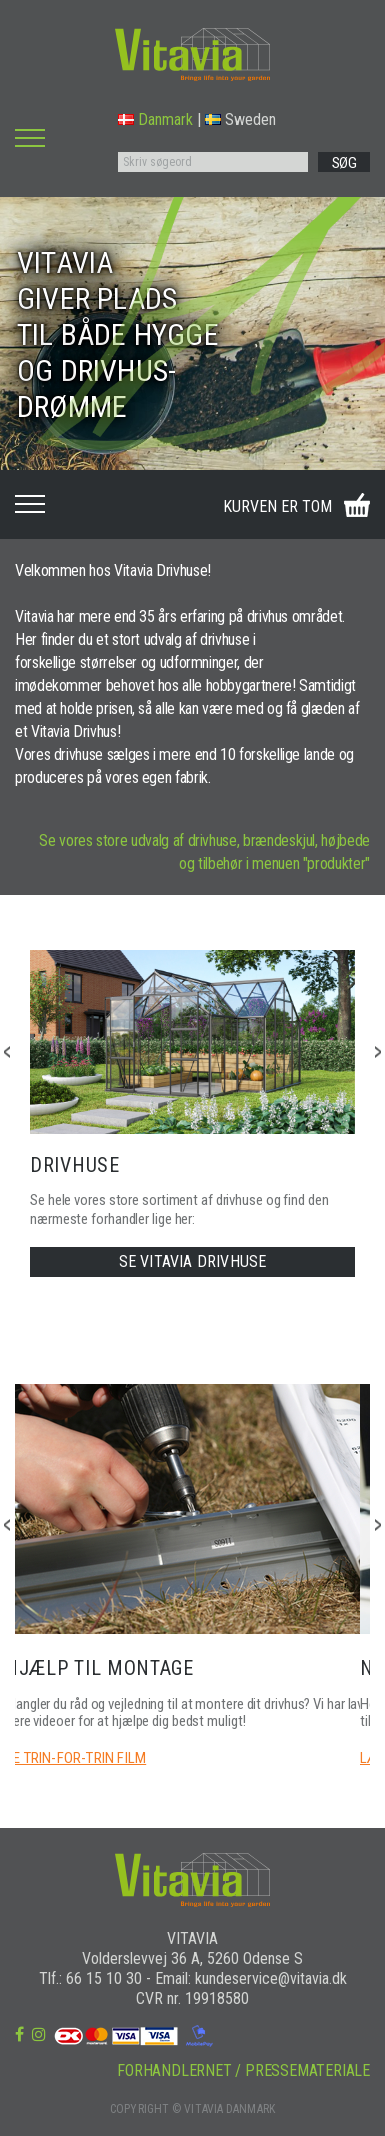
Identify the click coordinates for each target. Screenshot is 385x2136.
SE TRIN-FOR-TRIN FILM (75, 1758)
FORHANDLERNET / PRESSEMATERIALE (243, 2070)
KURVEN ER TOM (277, 506)
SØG (344, 163)
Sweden (240, 119)
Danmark (155, 119)
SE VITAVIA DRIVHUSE (193, 1261)
